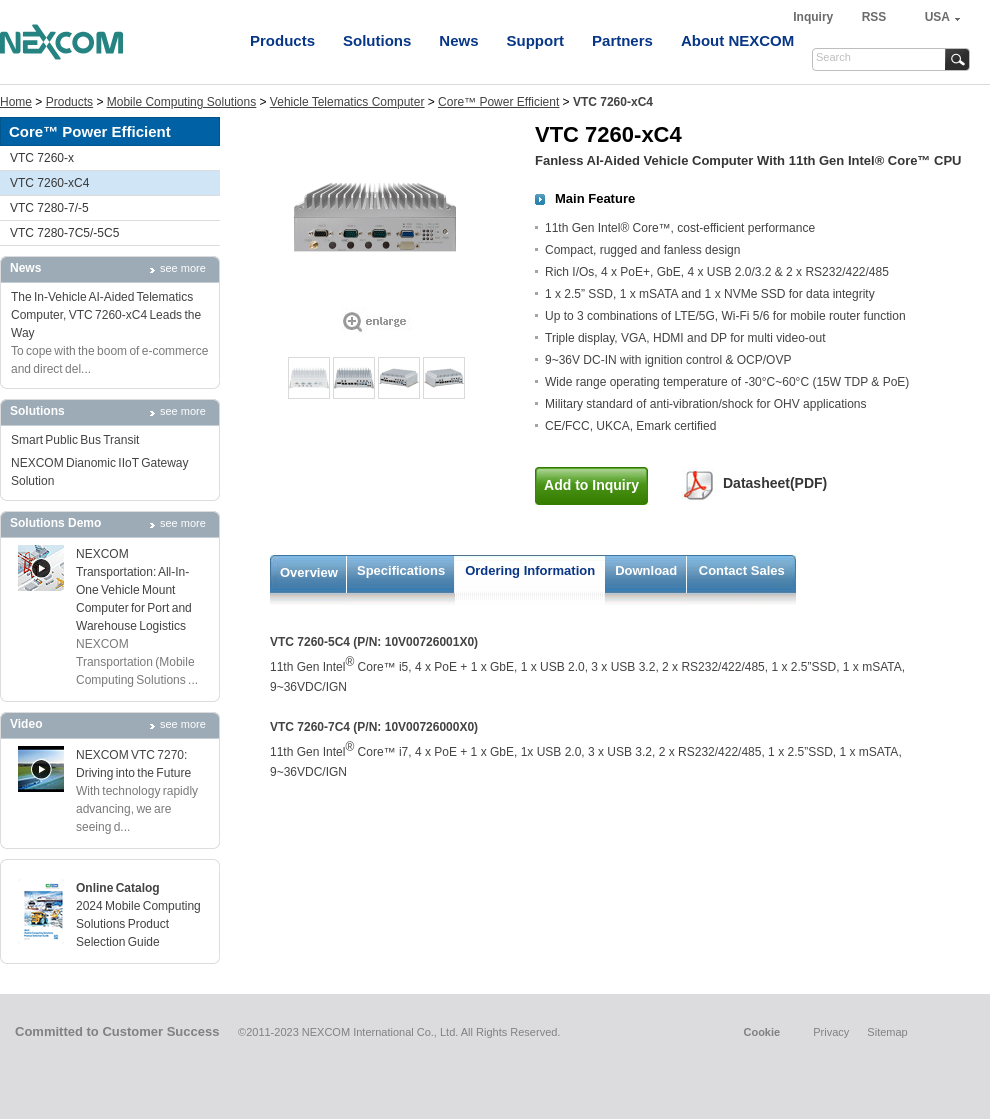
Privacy (831, 1032)
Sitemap (887, 1032)
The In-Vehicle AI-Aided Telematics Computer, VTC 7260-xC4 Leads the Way (106, 315)
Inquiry (814, 17)
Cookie (761, 1032)
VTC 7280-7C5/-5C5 (64, 233)
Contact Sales (742, 570)
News (458, 40)
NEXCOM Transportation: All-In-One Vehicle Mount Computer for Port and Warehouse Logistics (134, 590)
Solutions (377, 40)
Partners (622, 40)
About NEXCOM (737, 40)
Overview (309, 572)
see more (183, 268)
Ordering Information (530, 570)
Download (646, 570)
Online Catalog (118, 888)
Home (16, 102)
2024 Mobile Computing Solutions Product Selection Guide (138, 924)
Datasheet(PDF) (775, 483)
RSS (874, 17)
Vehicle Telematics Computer (347, 102)
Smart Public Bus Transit (75, 440)
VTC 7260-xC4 (49, 183)
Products (282, 40)
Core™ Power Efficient (498, 102)
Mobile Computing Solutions (181, 102)
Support (536, 40)
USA (937, 17)
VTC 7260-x (42, 158)
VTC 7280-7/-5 (49, 208)
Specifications (401, 570)
